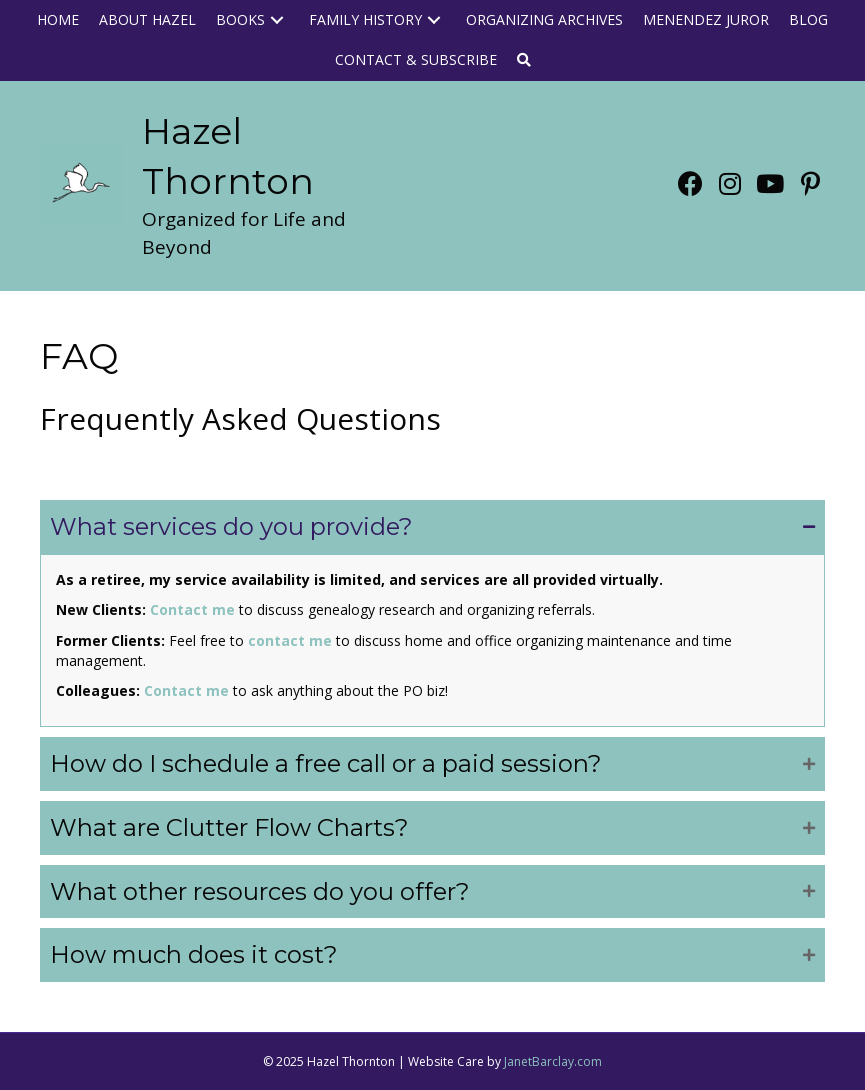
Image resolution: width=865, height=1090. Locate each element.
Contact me (192, 609)
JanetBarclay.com (553, 1061)
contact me (290, 640)
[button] (277, 20)
